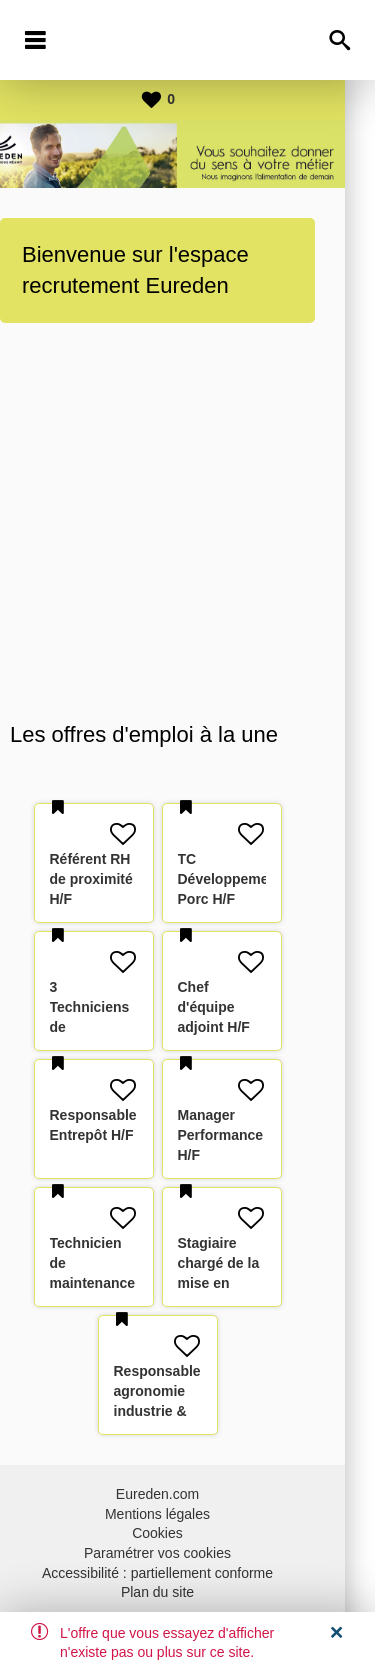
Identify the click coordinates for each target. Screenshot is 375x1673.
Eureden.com (187, 1494)
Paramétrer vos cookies (187, 1553)
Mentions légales (187, 1514)
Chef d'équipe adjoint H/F (244, 1007)
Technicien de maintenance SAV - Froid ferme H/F (123, 1283)
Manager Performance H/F (251, 1135)
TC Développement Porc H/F (260, 879)
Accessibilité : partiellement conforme (187, 1573)
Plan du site (187, 1592)
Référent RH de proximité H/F (121, 879)
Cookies (187, 1533)
